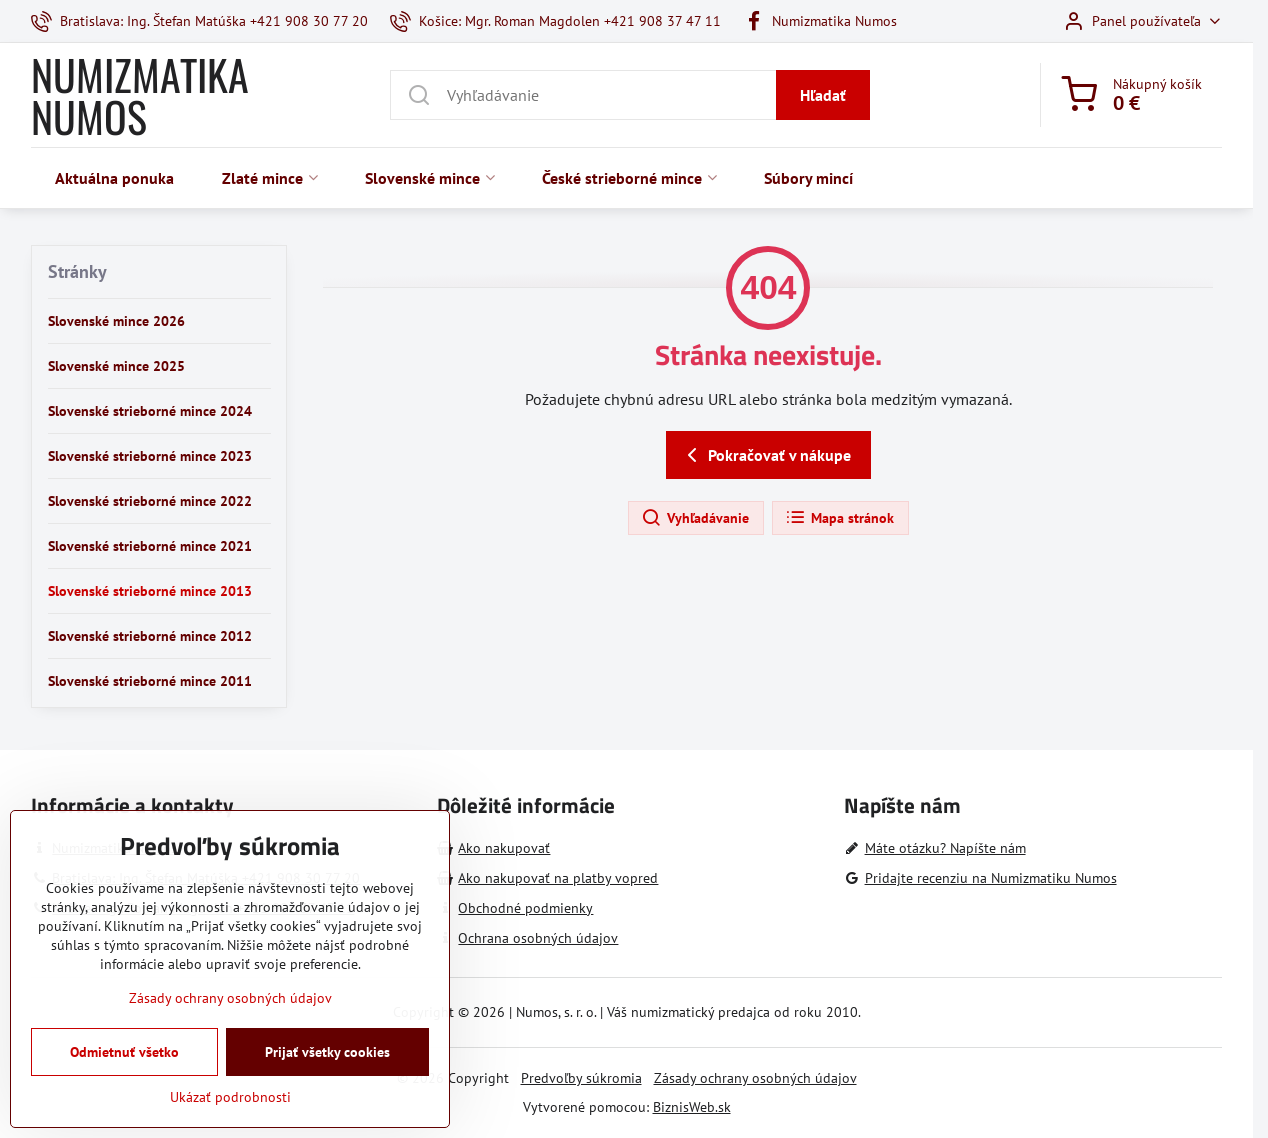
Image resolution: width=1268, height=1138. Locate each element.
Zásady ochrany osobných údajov (755, 1078)
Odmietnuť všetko (124, 1090)
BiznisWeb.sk (692, 1107)
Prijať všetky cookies (327, 1090)
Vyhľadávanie (695, 518)
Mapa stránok (839, 518)
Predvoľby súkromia (581, 1078)
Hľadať (823, 95)
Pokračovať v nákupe (765, 455)
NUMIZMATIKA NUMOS (140, 95)
